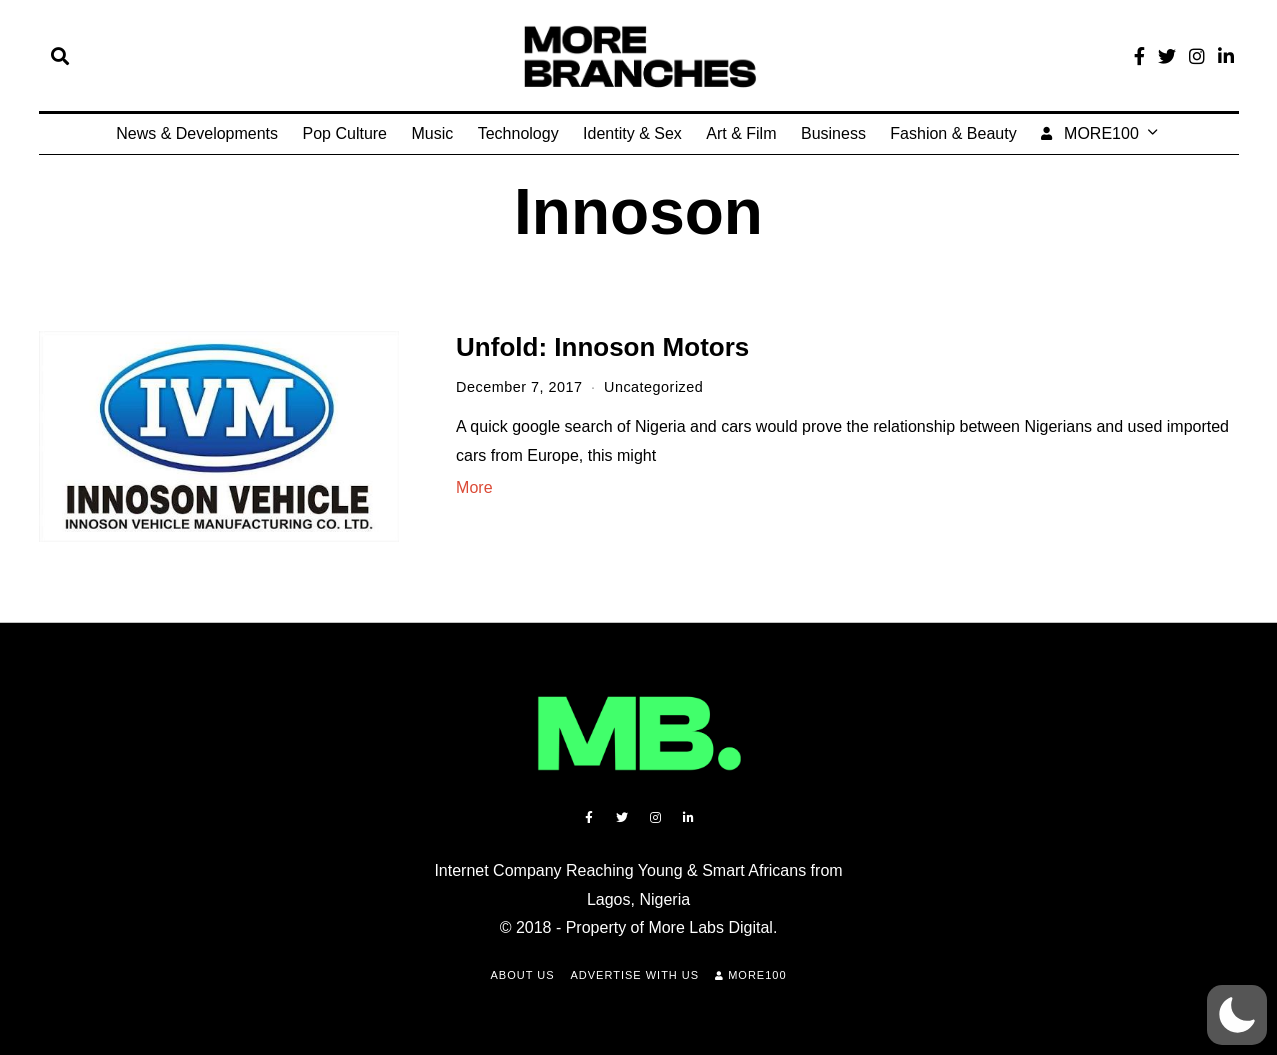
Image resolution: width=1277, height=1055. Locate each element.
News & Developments (197, 133)
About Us (522, 975)
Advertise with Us (635, 975)
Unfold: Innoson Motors (602, 347)
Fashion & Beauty (953, 133)
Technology (518, 133)
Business (833, 133)
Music (432, 133)
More (474, 487)
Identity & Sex (632, 133)
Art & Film (741, 133)
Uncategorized (653, 387)
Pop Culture (345, 133)
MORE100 (1090, 133)
